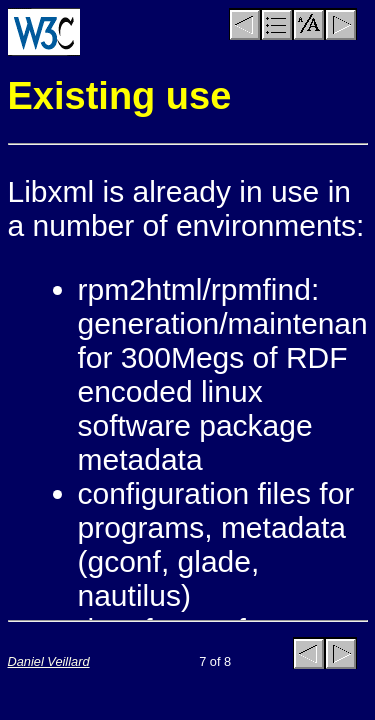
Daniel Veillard (49, 661)
